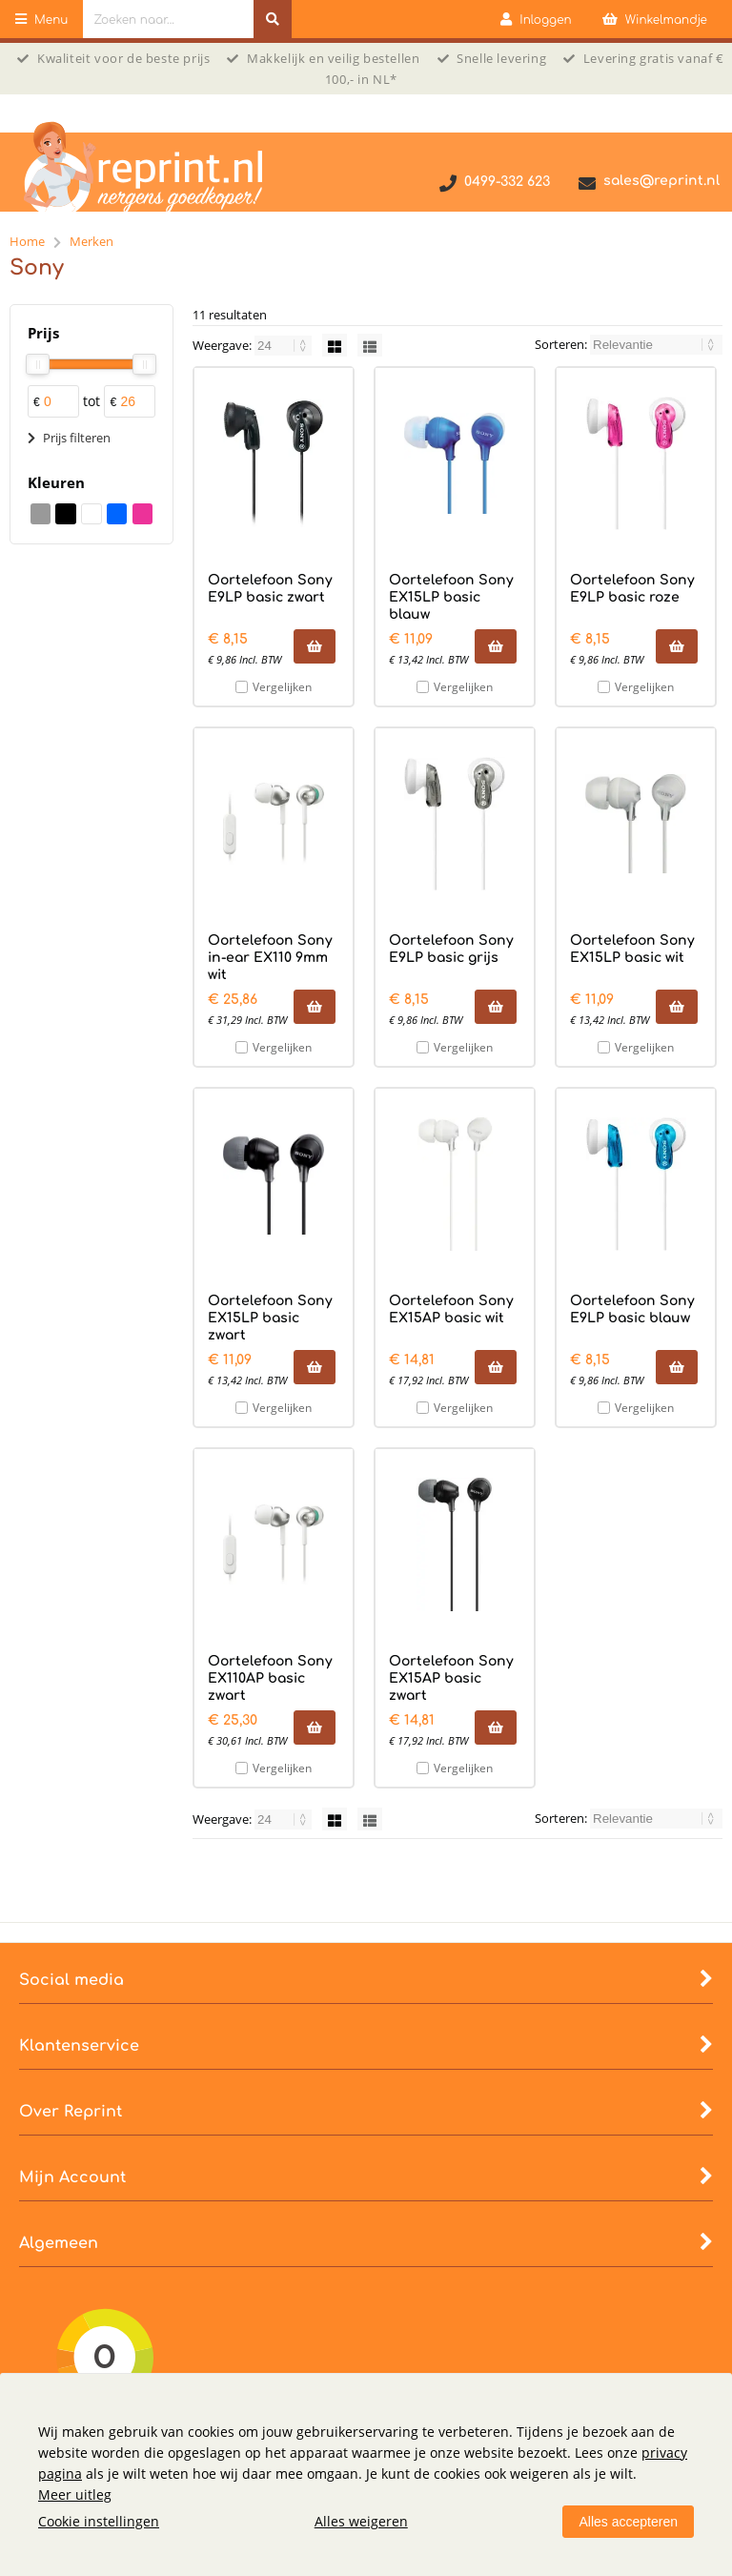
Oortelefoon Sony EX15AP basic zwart (451, 1678)
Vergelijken (282, 687)
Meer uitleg (75, 2494)
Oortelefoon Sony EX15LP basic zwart (270, 1318)
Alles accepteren (628, 2521)
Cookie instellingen (98, 2521)
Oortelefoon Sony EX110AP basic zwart (270, 1678)
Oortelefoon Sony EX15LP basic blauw (451, 597)
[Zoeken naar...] (273, 19)
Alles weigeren (361, 2521)
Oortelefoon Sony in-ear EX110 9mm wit (270, 957)
